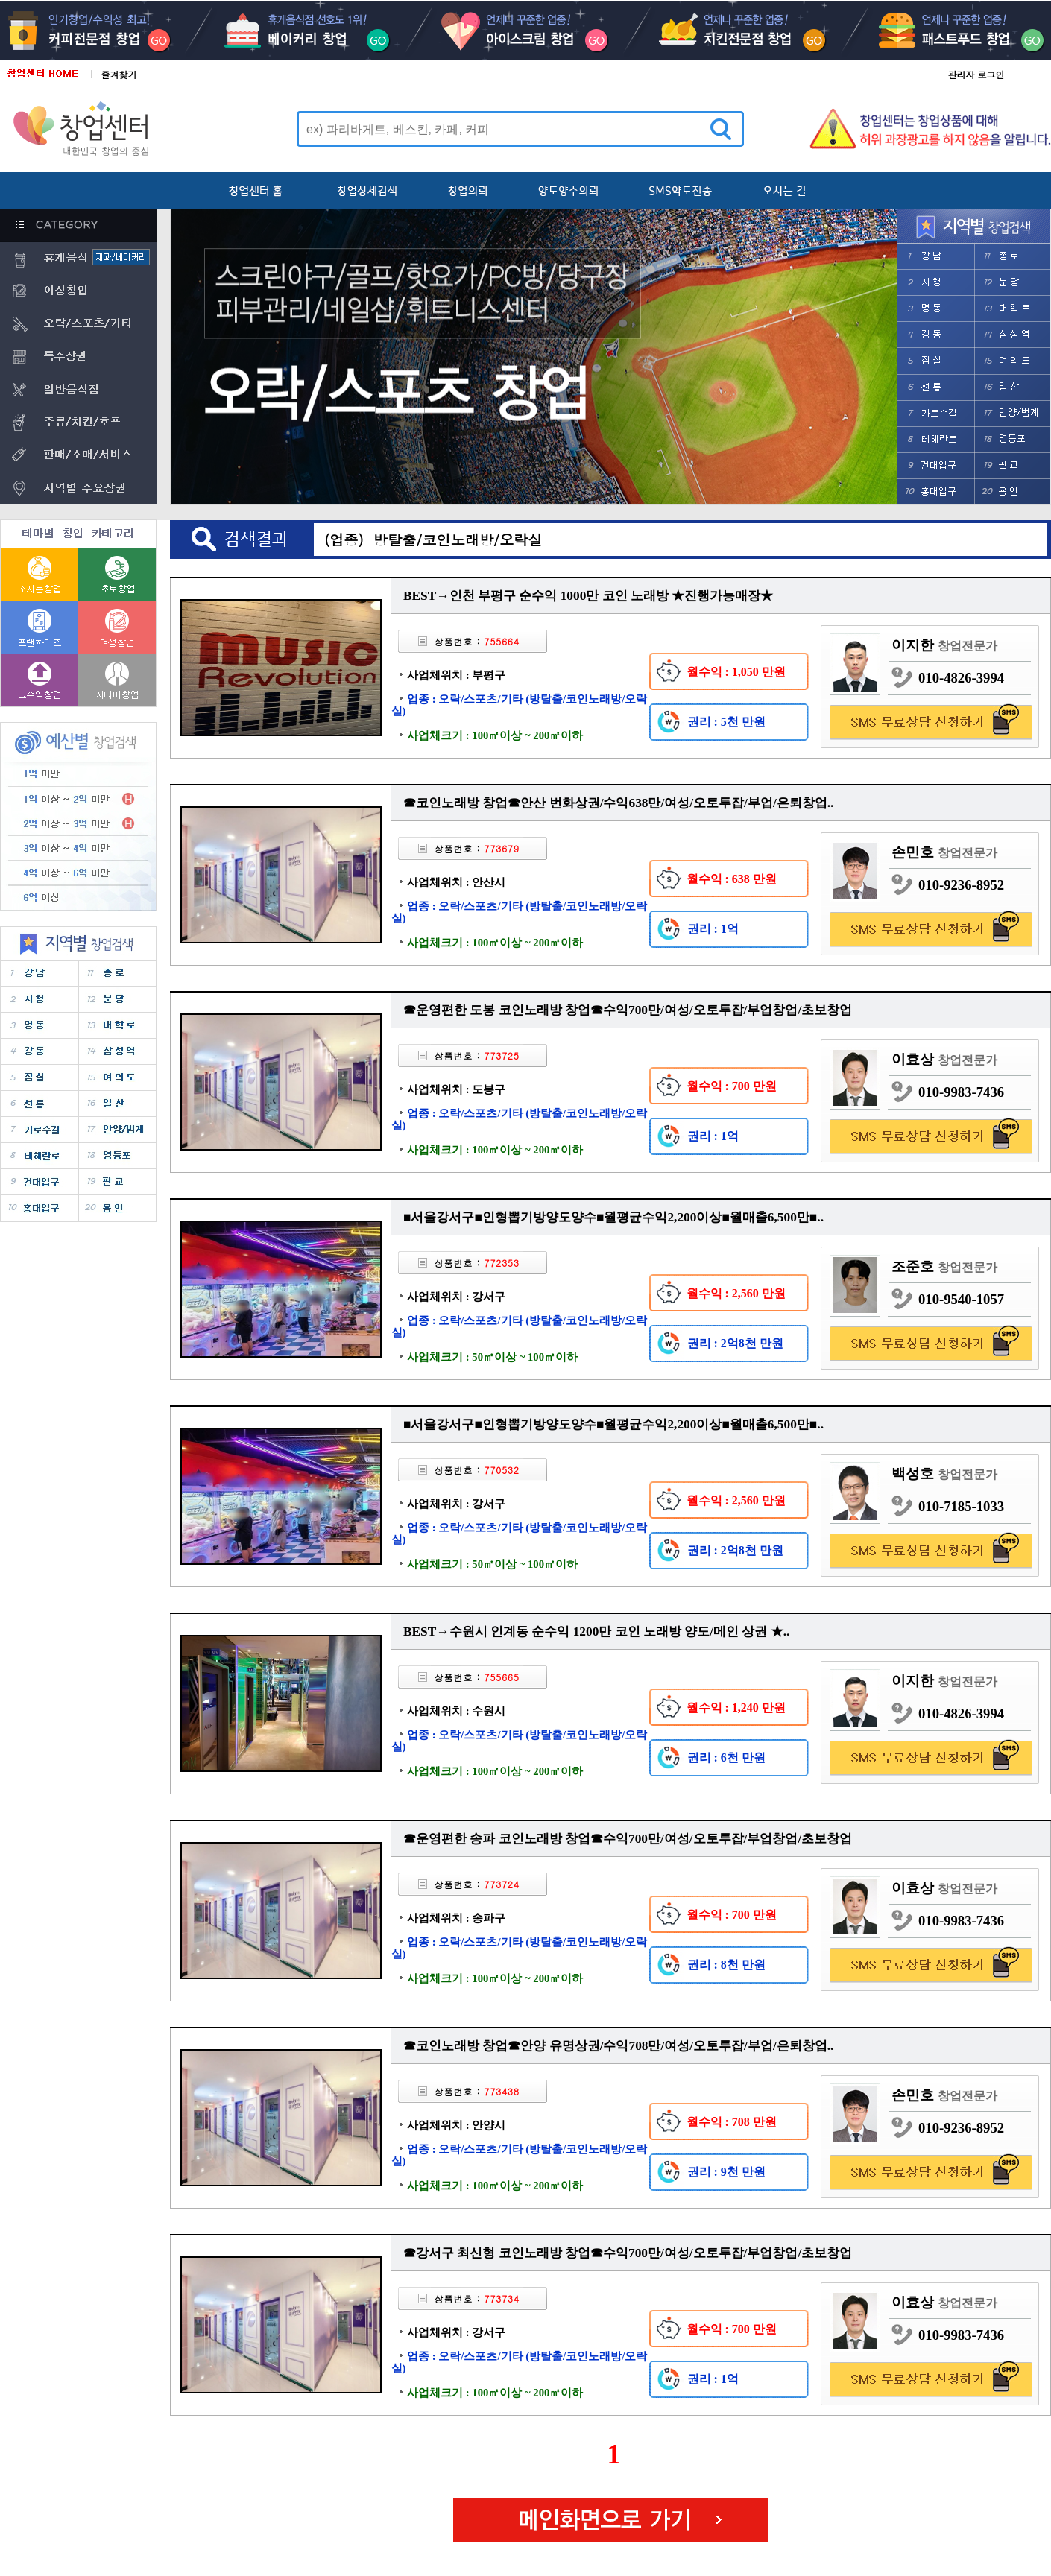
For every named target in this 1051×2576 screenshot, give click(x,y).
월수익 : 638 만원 (732, 879)
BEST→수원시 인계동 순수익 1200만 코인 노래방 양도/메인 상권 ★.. (596, 1631)
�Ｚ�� (1011, 335)
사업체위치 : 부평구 (456, 675)
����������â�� (39, 627)
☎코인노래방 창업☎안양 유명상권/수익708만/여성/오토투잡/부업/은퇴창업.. (618, 2046)
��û (935, 283)
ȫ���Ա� (935, 491)
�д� (1011, 283)
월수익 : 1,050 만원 (736, 671)
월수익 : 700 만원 (732, 1086)
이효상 (944, 1059)
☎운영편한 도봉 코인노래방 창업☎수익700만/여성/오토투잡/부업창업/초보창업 (627, 1010)
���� (935, 257)
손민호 (944, 852)
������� (935, 439)
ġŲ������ (736, 30)
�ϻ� (1011, 387)
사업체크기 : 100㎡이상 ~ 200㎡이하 (487, 735)
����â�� (117, 627)
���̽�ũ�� (525, 30)
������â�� (39, 680)
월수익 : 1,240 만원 (736, 1707)
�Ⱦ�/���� (1011, 413)
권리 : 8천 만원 (726, 1964)
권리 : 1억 (713, 929)
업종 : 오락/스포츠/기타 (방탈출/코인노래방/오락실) (519, 705)
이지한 (944, 645)
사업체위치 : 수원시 (456, 1711)
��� (935, 361)
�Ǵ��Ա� (935, 465)
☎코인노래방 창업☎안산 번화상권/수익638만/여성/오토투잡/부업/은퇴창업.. (618, 803)
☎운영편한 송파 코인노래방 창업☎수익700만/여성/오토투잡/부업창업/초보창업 (627, 1839)
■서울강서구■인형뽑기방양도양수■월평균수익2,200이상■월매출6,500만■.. (613, 1217)
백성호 (944, 1473)
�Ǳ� (1011, 465)
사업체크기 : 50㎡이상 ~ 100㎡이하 (484, 1357)
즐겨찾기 (119, 74)
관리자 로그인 (975, 74)
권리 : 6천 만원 (726, 1757)
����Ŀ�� (315, 30)
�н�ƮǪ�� (946, 30)
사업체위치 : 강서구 (456, 1297)
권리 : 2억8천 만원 (735, 1343)
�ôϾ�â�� (117, 680)
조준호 (944, 1266)
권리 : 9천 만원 (726, 2171)
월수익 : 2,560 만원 (736, 1293)
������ (1011, 439)
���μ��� (935, 413)
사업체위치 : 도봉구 (456, 1089)
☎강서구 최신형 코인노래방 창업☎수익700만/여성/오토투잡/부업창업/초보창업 (627, 2253)
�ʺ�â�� (117, 574)
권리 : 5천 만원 (726, 721)
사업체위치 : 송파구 (456, 1918)
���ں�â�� (39, 574)
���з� (1011, 309)
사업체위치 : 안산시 (456, 882)
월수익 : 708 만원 (732, 2121)
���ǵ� (1011, 361)
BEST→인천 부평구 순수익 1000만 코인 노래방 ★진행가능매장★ (588, 596)
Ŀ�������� (105, 30)
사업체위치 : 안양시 (456, 2125)
